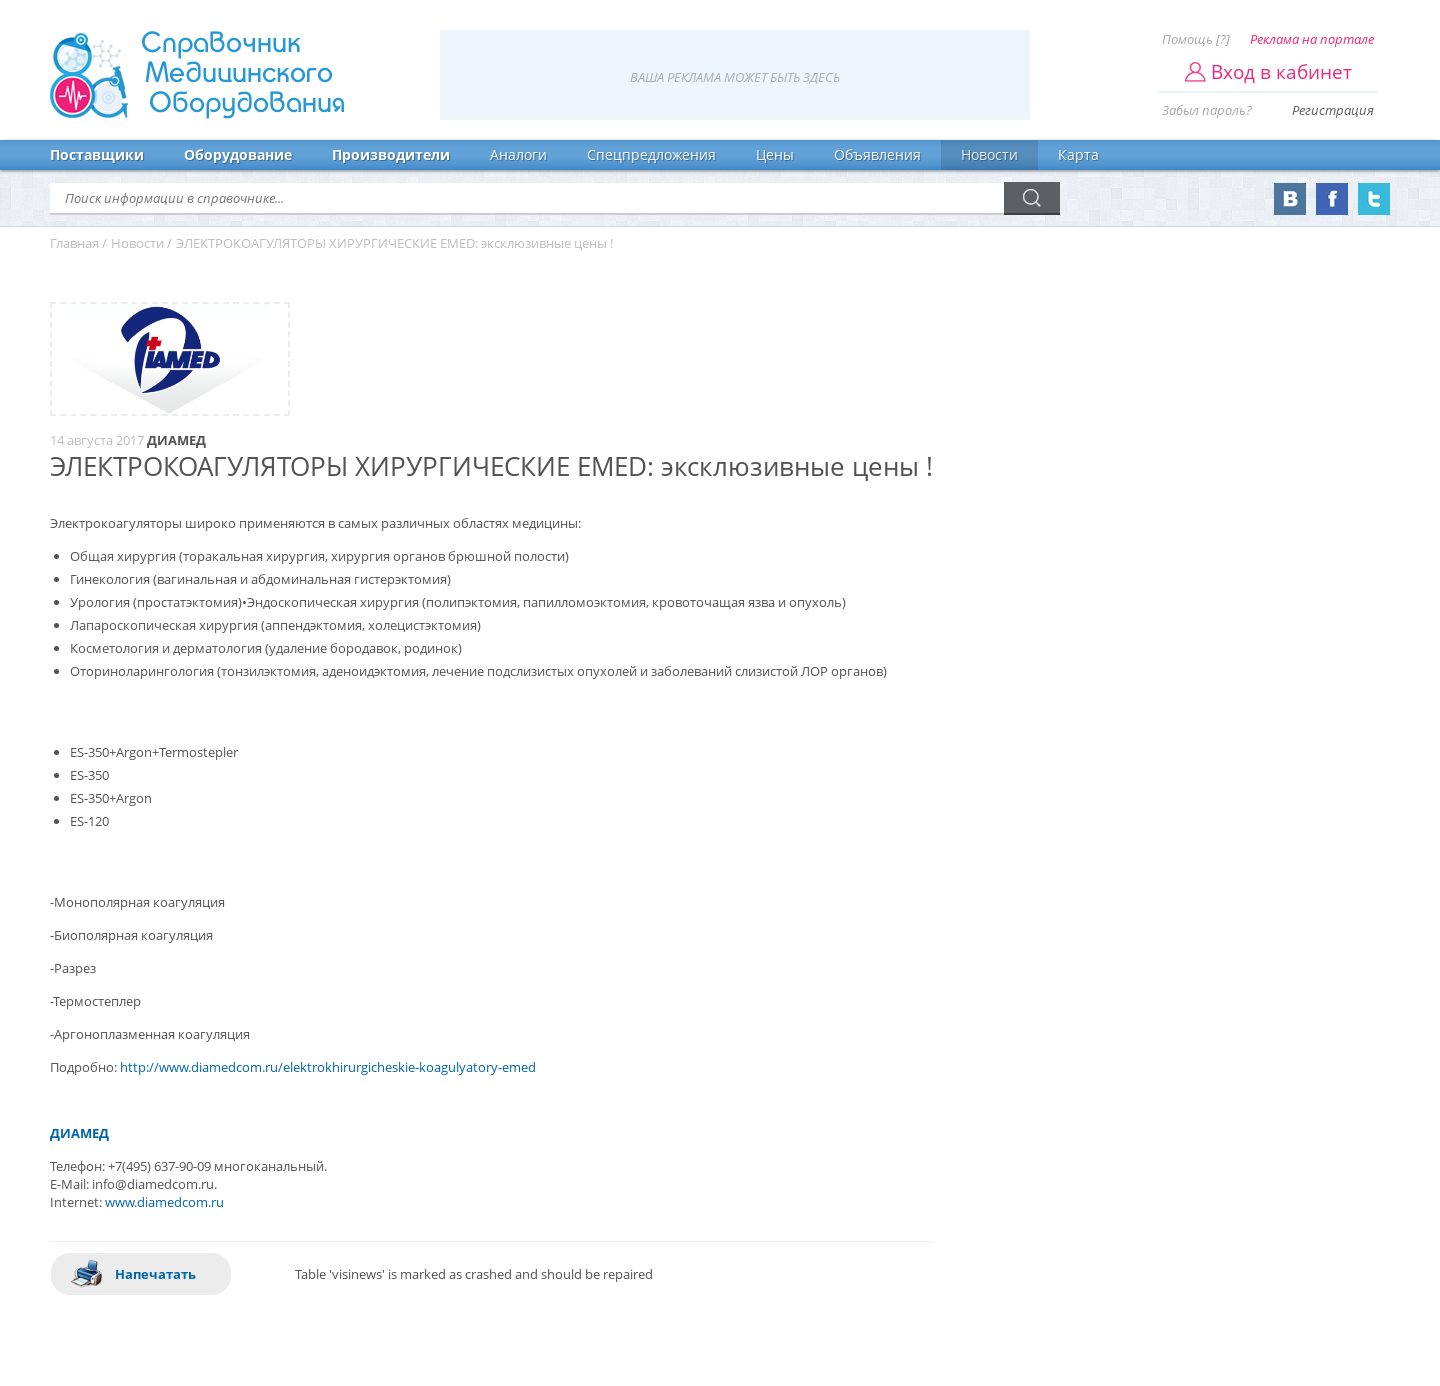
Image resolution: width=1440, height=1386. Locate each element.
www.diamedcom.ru (164, 1202)
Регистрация (1333, 110)
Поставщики (97, 154)
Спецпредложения (651, 154)
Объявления (877, 154)
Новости (989, 154)
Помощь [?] (1196, 39)
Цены (775, 154)
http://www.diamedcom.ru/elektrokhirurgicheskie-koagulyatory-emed (328, 1067)
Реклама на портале (1312, 39)
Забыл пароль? (1207, 110)
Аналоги (518, 154)
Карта (1078, 154)
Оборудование (238, 154)
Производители (391, 154)
